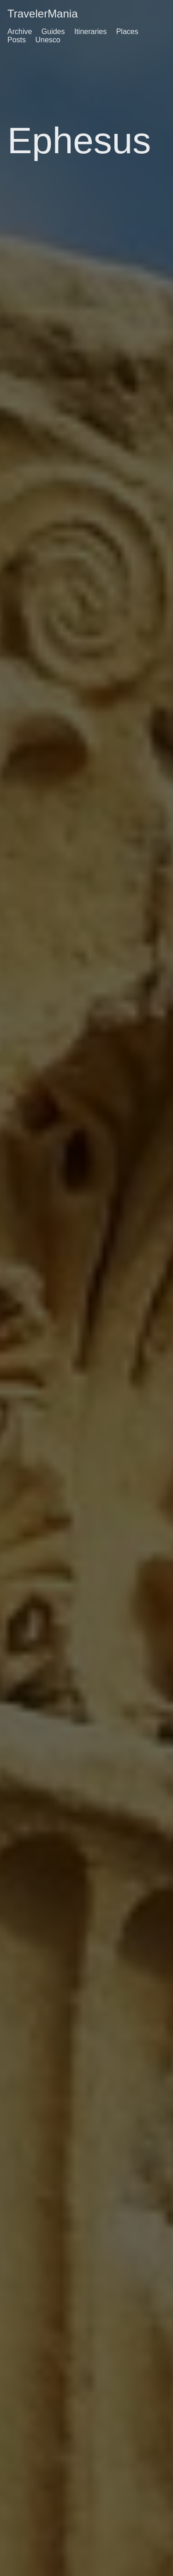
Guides (53, 31)
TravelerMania (42, 13)
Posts (16, 40)
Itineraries (90, 31)
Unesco (47, 40)
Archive (19, 31)
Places (127, 31)
